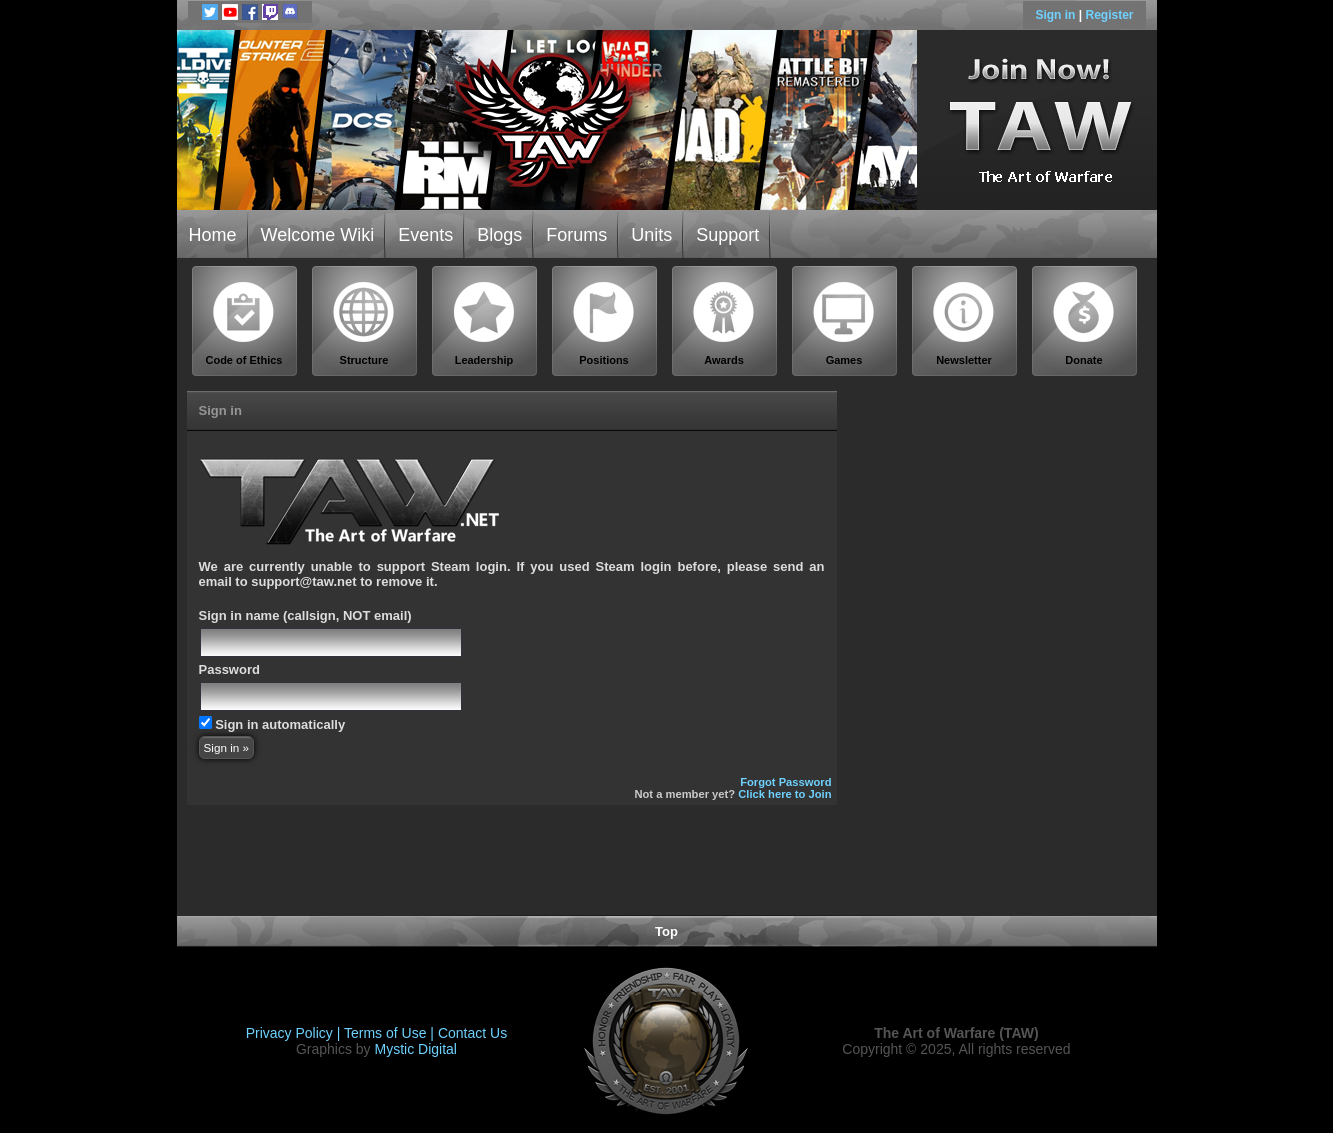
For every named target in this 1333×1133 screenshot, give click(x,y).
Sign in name (239, 615)
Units (651, 235)
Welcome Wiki (318, 235)
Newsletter (964, 323)
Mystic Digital (415, 1049)
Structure (364, 323)
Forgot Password (785, 782)
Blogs (499, 235)
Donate (1084, 323)
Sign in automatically (280, 724)
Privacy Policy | (295, 1033)
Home (213, 235)
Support (727, 235)
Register (1109, 15)
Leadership (484, 323)
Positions (604, 323)
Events (425, 235)
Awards (724, 323)
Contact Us (472, 1033)
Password (229, 669)
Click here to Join (784, 794)
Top (666, 931)
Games (844, 323)
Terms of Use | (391, 1033)
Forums (576, 235)
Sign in (1056, 15)
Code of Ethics (244, 323)
